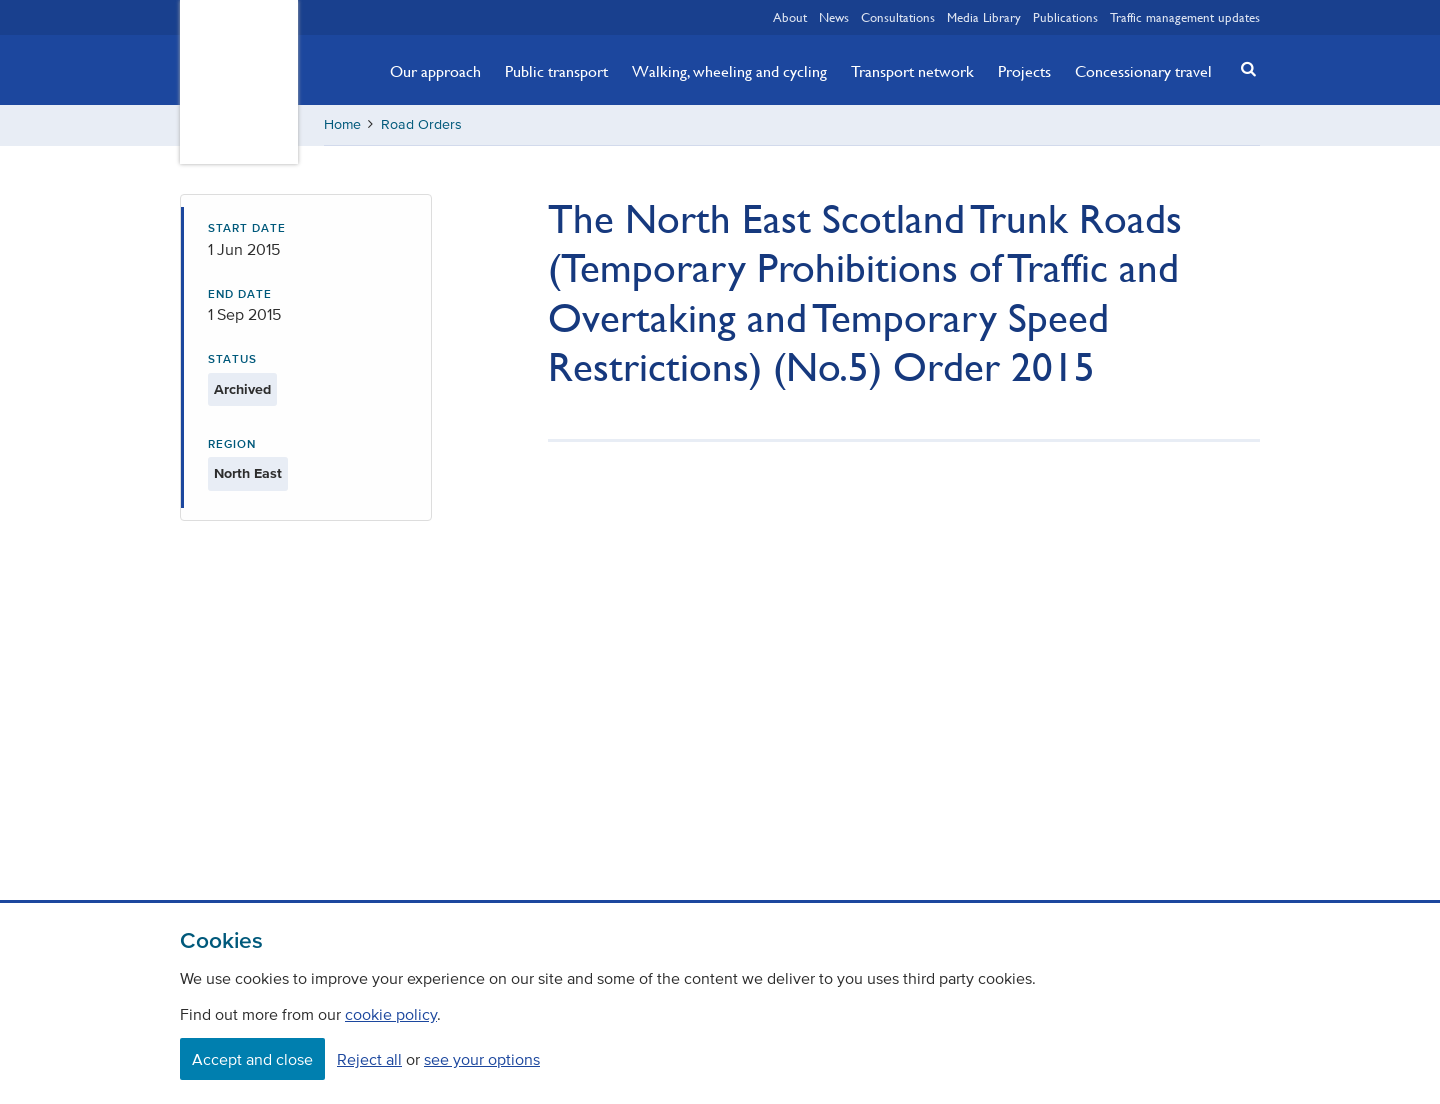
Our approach (435, 71)
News (834, 17)
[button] (1243, 68)
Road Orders (421, 124)
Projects (1024, 71)
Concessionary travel (1143, 71)
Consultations (898, 17)
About (790, 17)
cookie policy (391, 1014)
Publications (1065, 17)
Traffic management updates (1185, 17)
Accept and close (252, 1059)
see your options (482, 1059)
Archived (242, 389)
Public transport (556, 71)
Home (342, 124)
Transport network (912, 71)
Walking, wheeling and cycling (729, 71)
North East (248, 473)
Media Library (984, 17)
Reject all (369, 1059)
